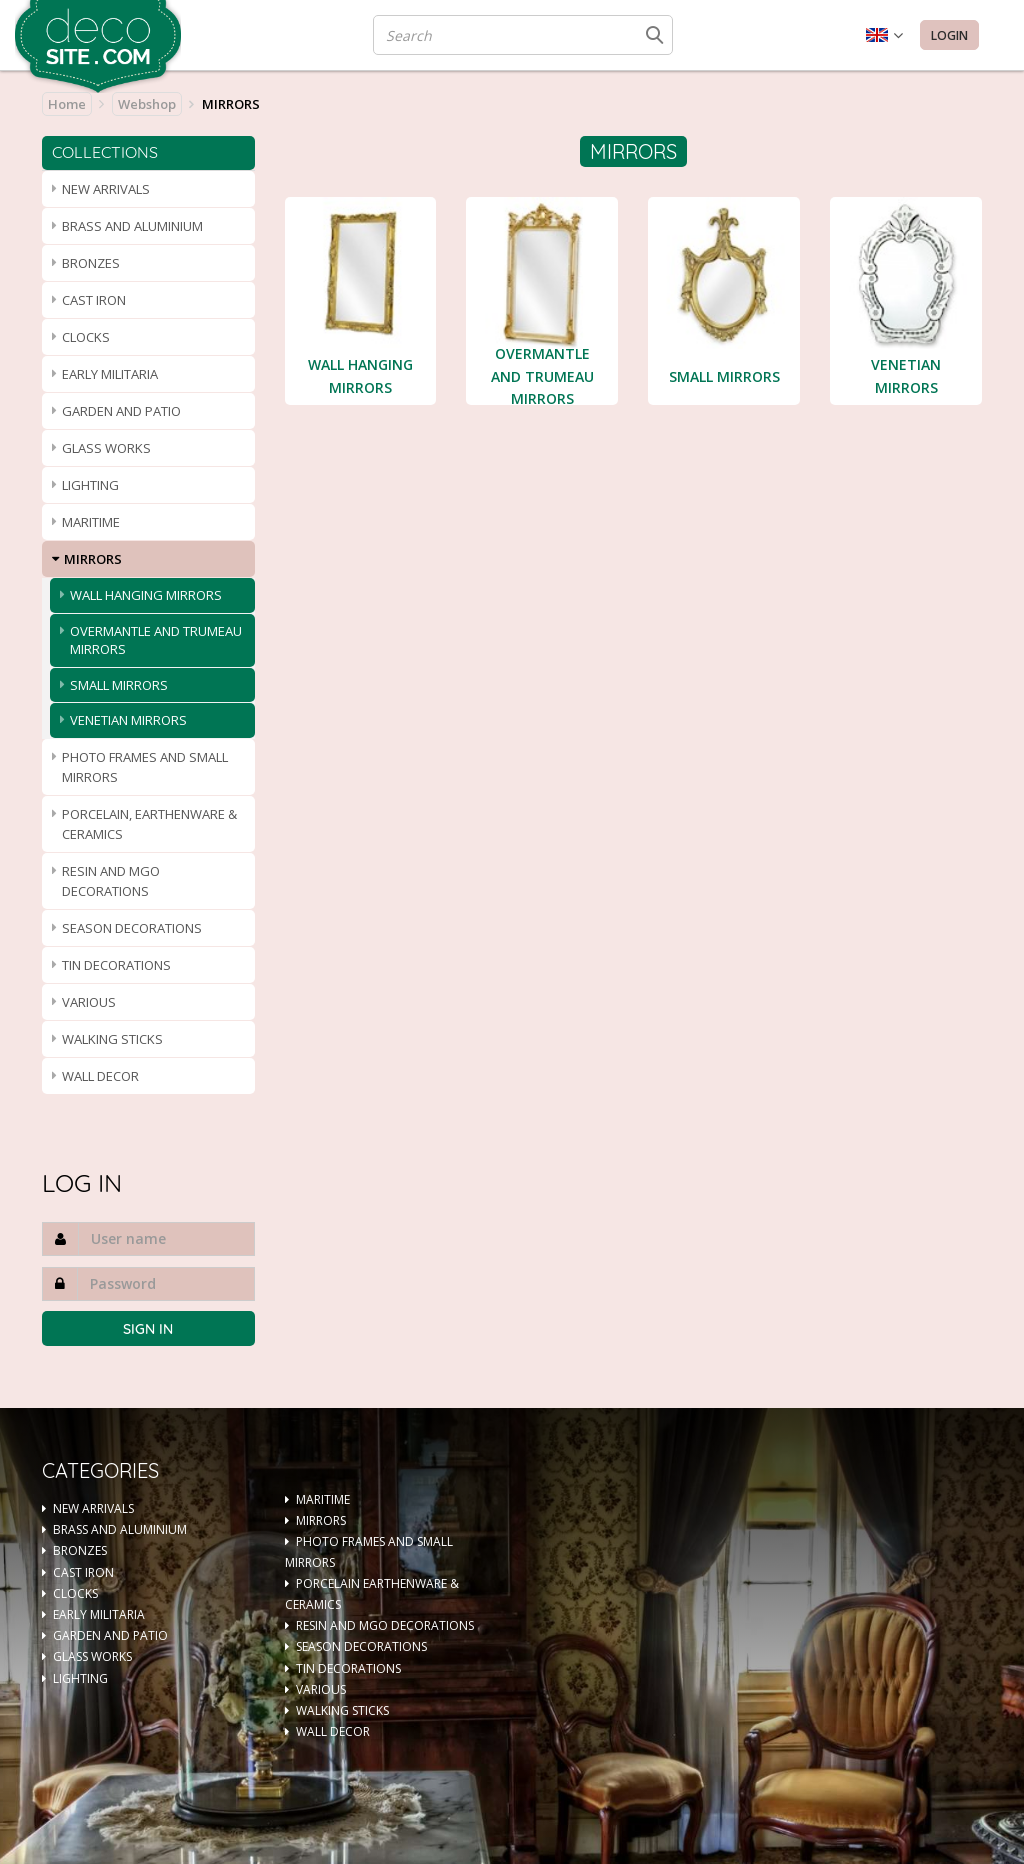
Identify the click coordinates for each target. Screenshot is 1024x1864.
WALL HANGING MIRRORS (146, 595)
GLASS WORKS (106, 448)
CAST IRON (94, 300)
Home (67, 104)
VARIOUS (89, 1002)
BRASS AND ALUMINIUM (132, 226)
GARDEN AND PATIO (121, 411)
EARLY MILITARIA (110, 374)
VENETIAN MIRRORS (128, 720)
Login (949, 35)
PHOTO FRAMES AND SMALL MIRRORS (145, 767)
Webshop (147, 104)
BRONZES (91, 263)
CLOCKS (86, 337)
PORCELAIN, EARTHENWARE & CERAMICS (149, 824)
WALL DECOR (100, 1076)
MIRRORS (93, 559)
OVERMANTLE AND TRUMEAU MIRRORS (156, 640)
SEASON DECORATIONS (132, 928)
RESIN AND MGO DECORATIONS (111, 881)
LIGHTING (90, 485)
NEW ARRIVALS (106, 189)
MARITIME (91, 522)
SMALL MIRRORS (119, 685)
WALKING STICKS (112, 1039)
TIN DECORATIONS (116, 965)
